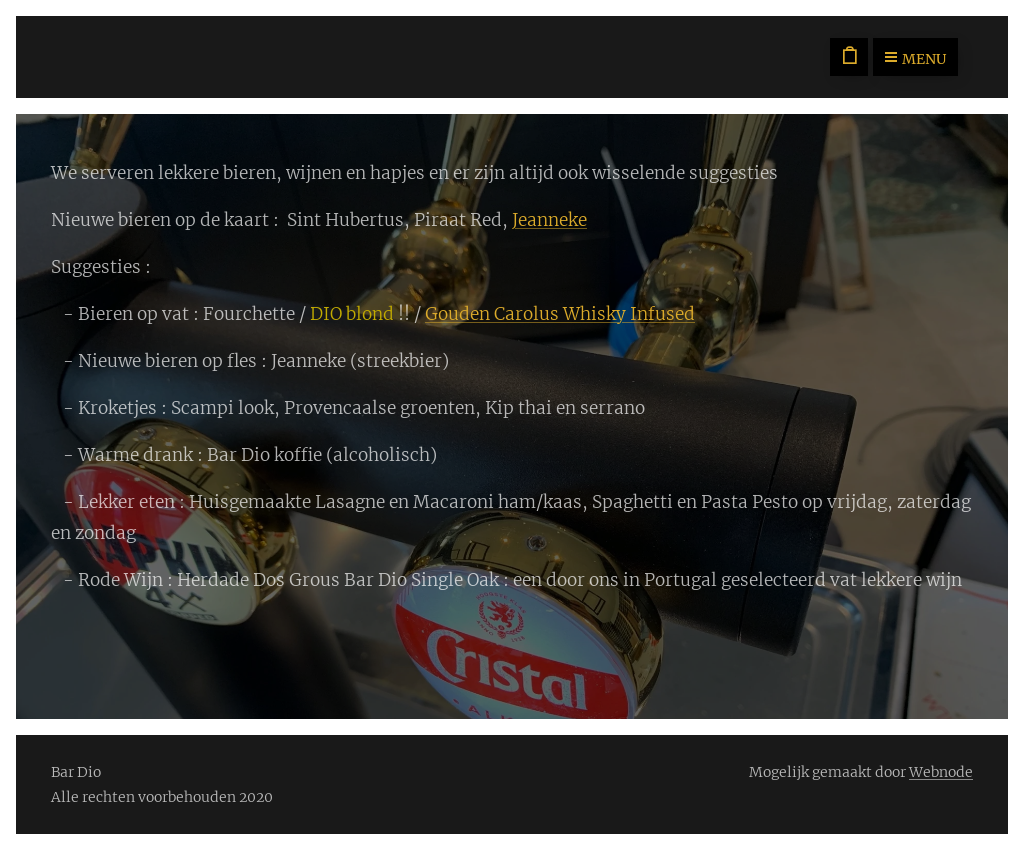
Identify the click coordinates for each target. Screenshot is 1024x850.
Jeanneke (549, 220)
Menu (915, 59)
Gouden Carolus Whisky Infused (560, 314)
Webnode (941, 772)
